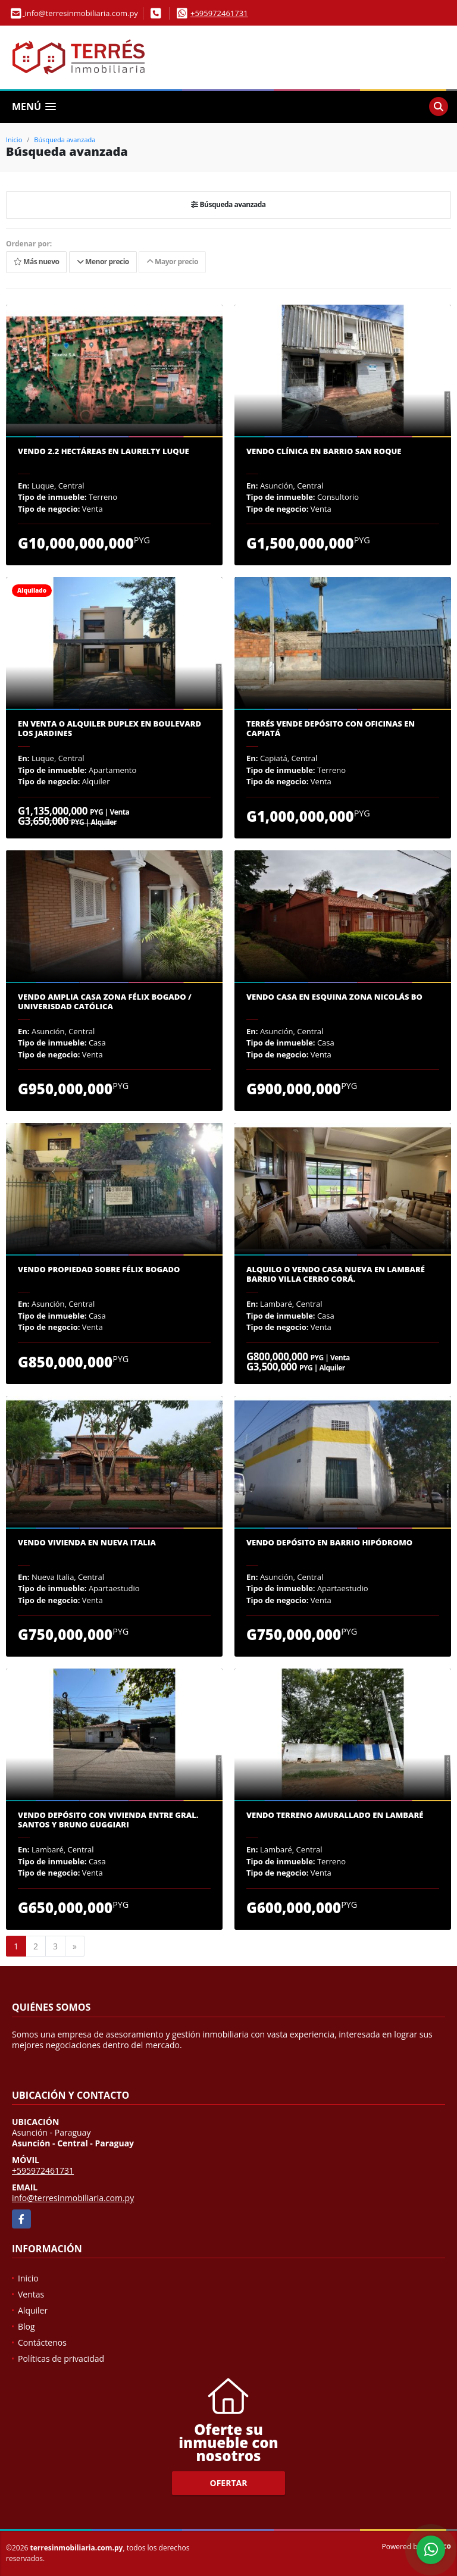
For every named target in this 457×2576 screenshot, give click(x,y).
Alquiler (33, 2310)
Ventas (31, 2294)
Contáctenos (42, 2342)
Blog (26, 2326)
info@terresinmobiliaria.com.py (73, 2197)
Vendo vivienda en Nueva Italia (87, 1543)
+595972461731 (219, 13)
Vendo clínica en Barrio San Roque (323, 451)
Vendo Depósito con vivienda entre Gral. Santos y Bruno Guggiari (108, 1820)
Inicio (14, 139)
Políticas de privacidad (61, 2358)
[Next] (74, 1946)
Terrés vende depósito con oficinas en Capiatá (330, 728)
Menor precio (103, 261)
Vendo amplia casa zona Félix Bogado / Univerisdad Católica (105, 1002)
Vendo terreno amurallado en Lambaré (334, 1815)
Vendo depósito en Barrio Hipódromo (329, 1543)
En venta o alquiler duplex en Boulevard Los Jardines (109, 728)
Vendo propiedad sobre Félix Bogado (99, 1270)
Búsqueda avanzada (64, 139)
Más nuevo (36, 261)
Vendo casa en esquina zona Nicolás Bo (334, 997)
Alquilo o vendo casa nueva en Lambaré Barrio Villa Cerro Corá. (335, 1274)
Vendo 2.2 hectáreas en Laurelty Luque (103, 451)
